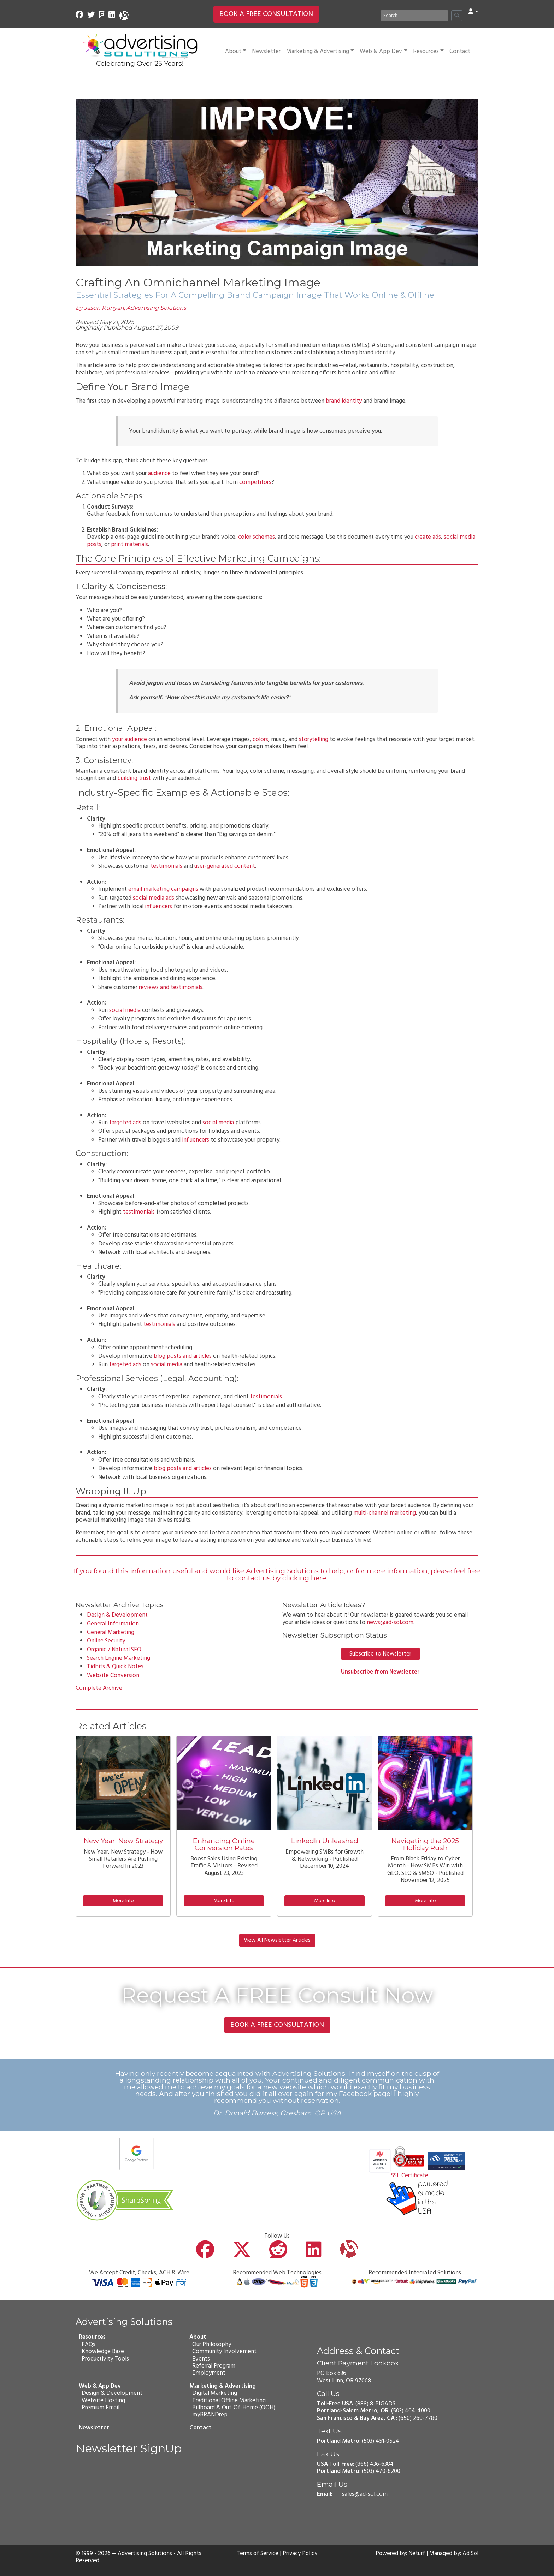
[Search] (414, 15)
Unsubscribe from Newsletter (380, 1672)
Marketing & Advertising (320, 51)
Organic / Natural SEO (114, 1649)
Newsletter (266, 51)
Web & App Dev (383, 51)
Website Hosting (103, 2400)
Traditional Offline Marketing (228, 2400)
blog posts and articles (183, 1356)
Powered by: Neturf (399, 2553)
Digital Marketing (214, 2393)
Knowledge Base (102, 2351)
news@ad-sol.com (390, 1622)
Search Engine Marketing (118, 1658)
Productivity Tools (105, 2358)
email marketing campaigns (163, 889)
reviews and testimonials (170, 987)
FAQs (88, 2344)
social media (125, 1010)
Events (201, 2358)
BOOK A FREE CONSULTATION (266, 14)
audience (159, 473)
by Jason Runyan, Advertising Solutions (131, 307)
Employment (208, 2373)
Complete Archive (99, 1688)
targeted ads (125, 1122)
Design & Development (117, 1615)
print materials (129, 544)
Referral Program (213, 2366)
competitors (255, 482)
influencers (158, 906)
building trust (134, 778)
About (235, 51)
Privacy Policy (300, 2553)
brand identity (344, 401)
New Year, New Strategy (123, 1840)
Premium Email (100, 2407)
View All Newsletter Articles (277, 1940)
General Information (113, 1624)
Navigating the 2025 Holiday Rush (425, 1844)
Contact (459, 51)
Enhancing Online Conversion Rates (224, 1844)
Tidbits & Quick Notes (115, 1666)
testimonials (166, 866)
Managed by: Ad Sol (453, 2553)
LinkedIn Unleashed (324, 1840)
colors (260, 739)
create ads (428, 537)
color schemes (256, 537)
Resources (428, 51)
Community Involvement (224, 2351)
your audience (129, 739)
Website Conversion (113, 1675)
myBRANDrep (209, 2415)
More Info (123, 1901)
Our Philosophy (211, 2344)
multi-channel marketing (384, 1513)
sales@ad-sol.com (365, 2494)
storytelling (313, 739)
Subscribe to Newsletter (380, 1654)
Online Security (106, 1641)
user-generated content (224, 866)
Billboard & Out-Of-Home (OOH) (233, 2407)
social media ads (153, 898)
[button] (473, 12)
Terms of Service (257, 2553)
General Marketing (110, 1632)
